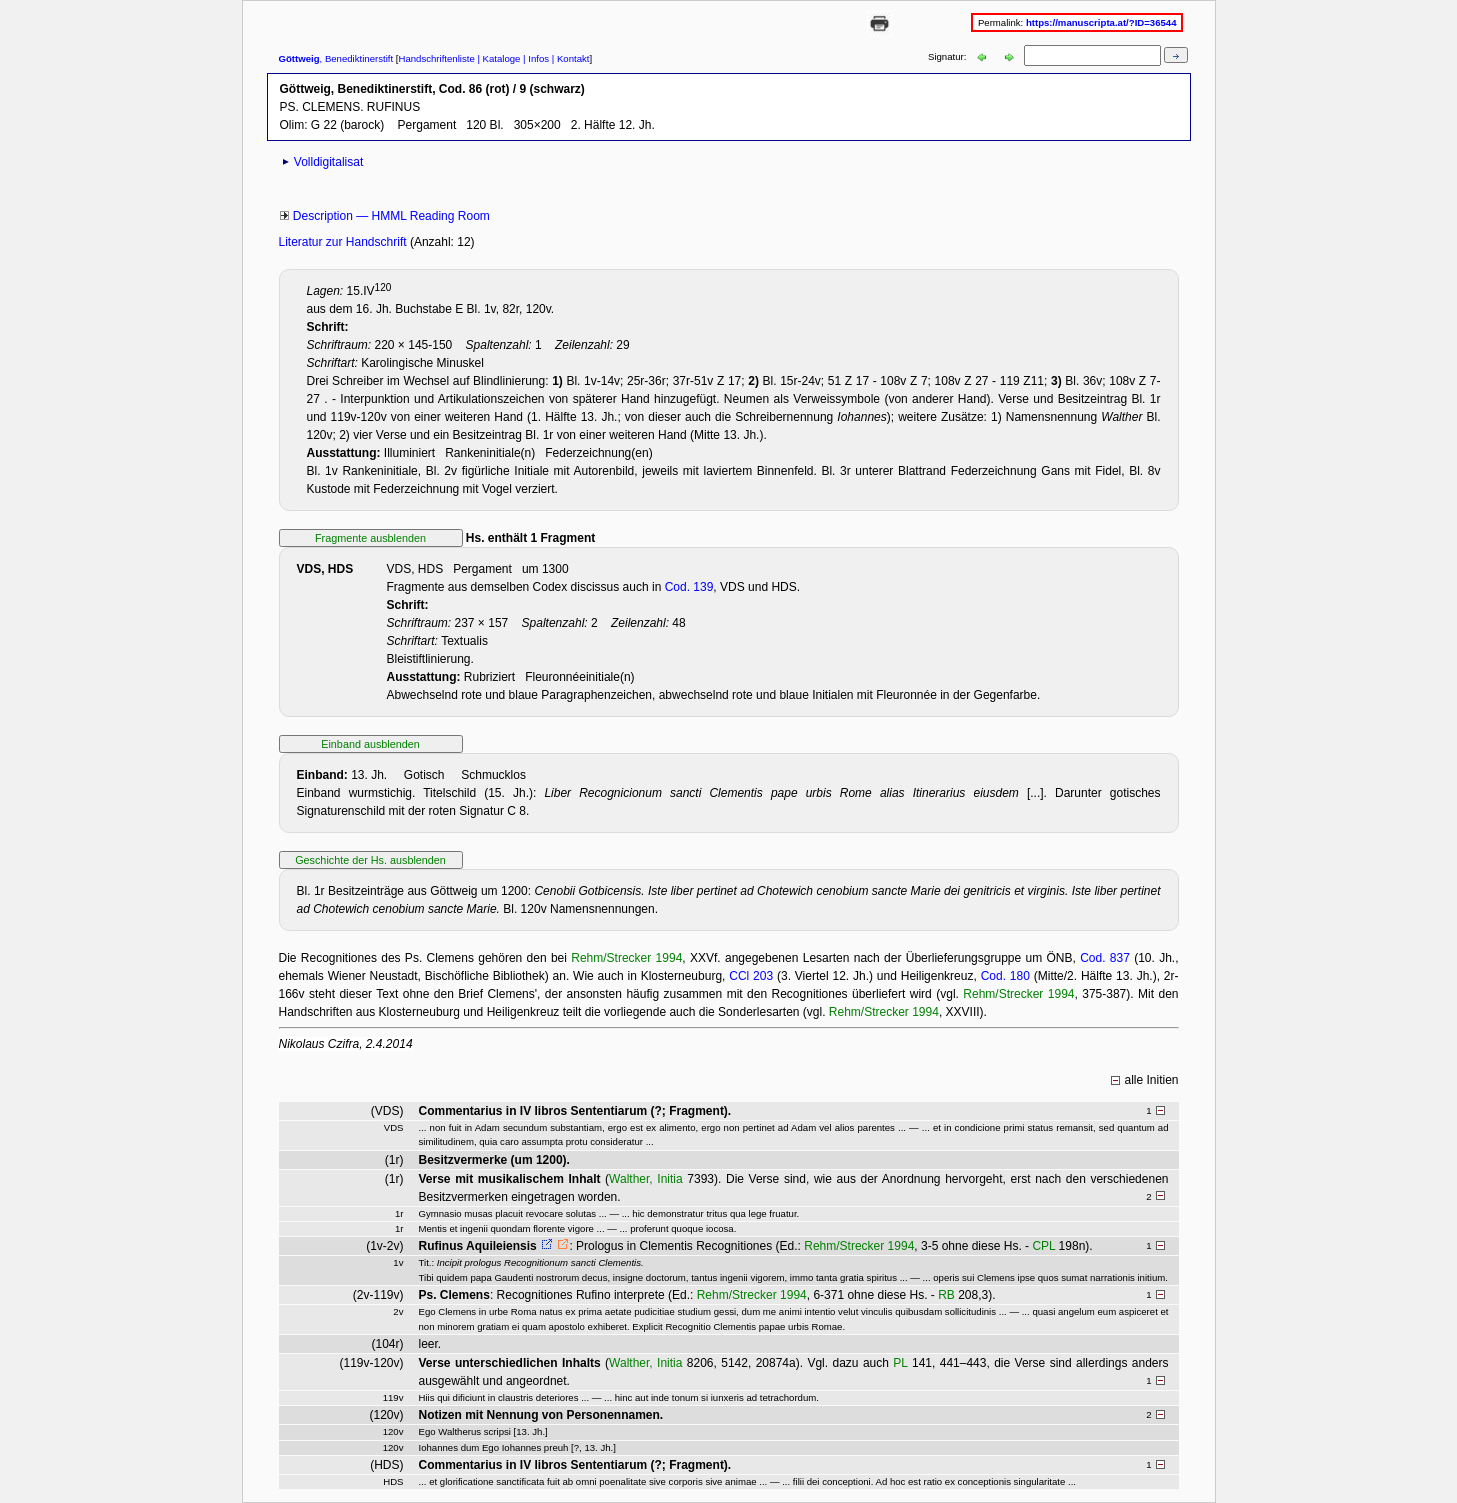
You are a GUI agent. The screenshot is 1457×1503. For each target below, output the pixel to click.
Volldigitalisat (328, 162)
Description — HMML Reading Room (391, 216)
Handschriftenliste (436, 58)
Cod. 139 (689, 587)
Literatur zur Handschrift (344, 242)
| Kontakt (569, 58)
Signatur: (948, 56)
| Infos (534, 58)
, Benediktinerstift (336, 58)
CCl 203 (751, 976)
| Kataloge (498, 58)
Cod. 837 (1105, 958)
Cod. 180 (1005, 976)
